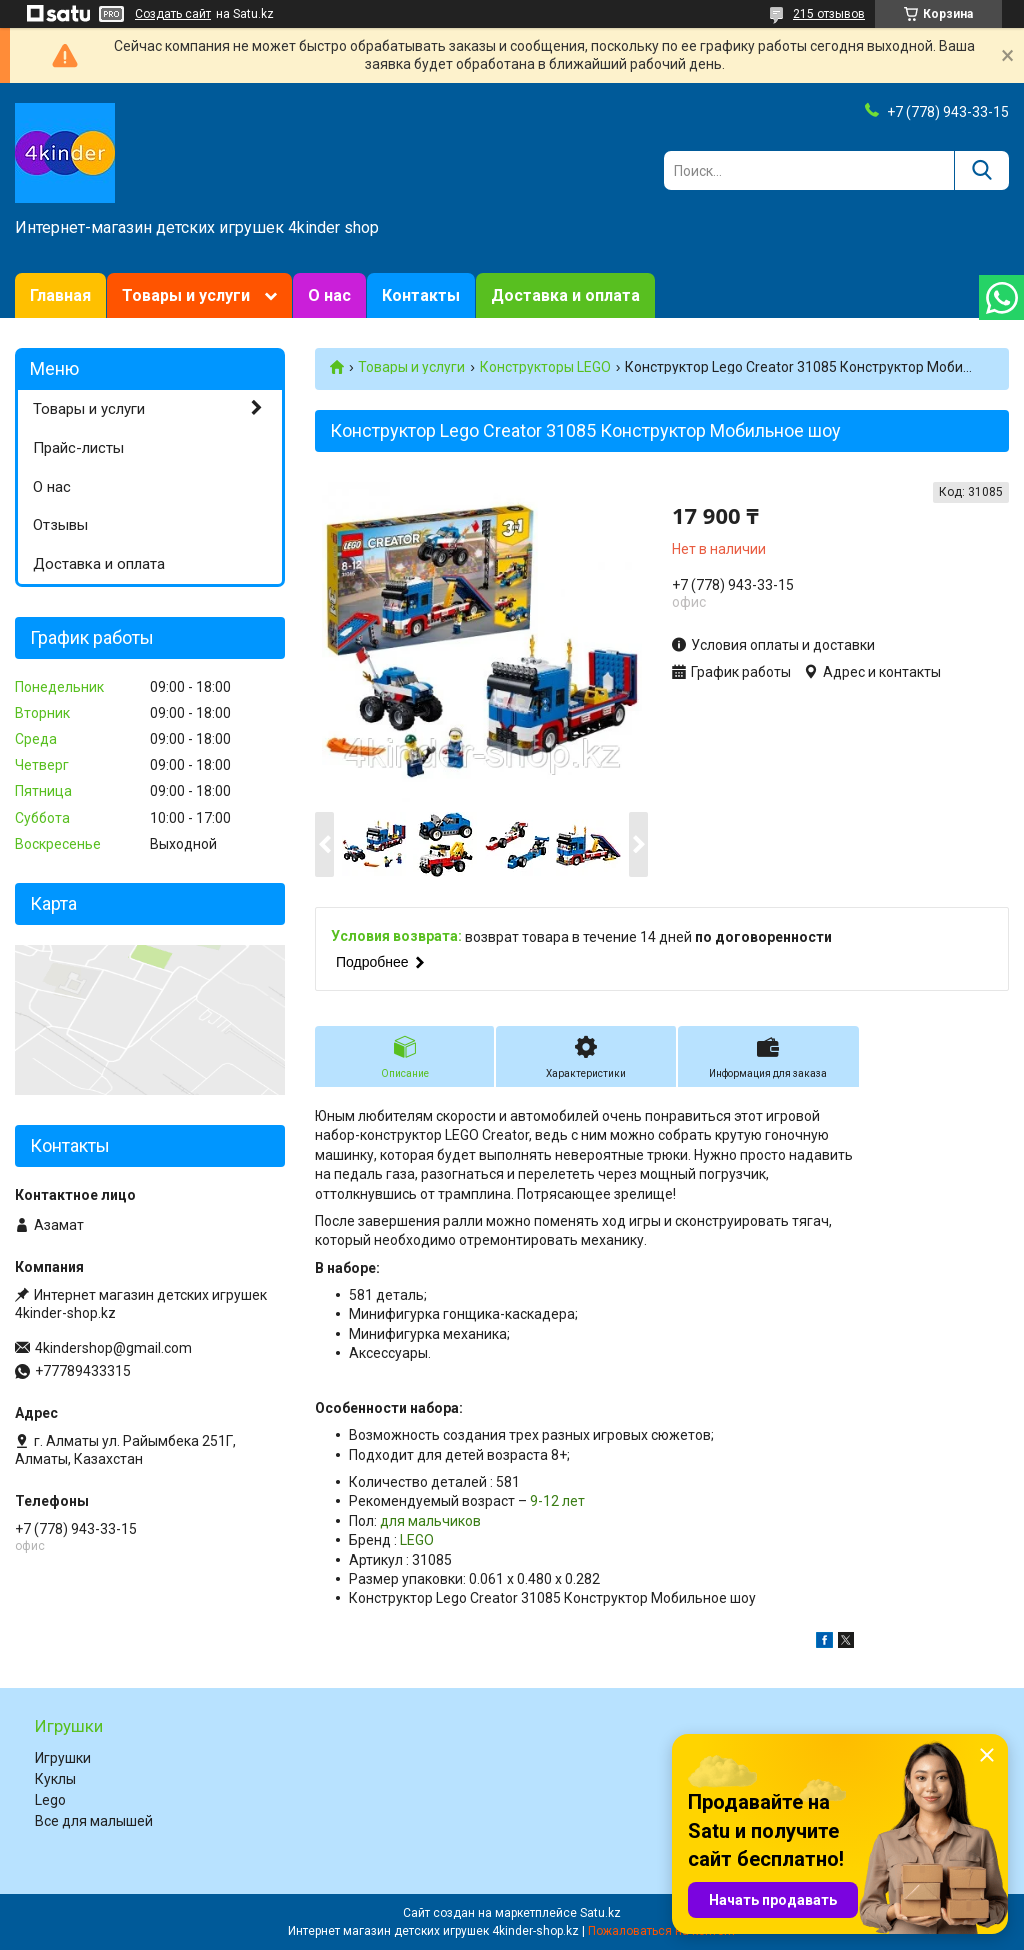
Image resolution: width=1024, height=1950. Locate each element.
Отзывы (60, 525)
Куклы (55, 1779)
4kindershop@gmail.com (113, 1348)
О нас (329, 295)
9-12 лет (557, 1501)
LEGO (417, 1540)
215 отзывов (829, 14)
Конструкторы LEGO (545, 367)
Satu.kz (600, 1913)
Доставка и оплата (565, 295)
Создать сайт (173, 14)
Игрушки (63, 1758)
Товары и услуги (186, 295)
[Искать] (981, 170)
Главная (60, 295)
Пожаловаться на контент (662, 1931)
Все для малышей (94, 1821)
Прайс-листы (78, 448)
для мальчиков (430, 1521)
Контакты (421, 295)
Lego (50, 1800)
